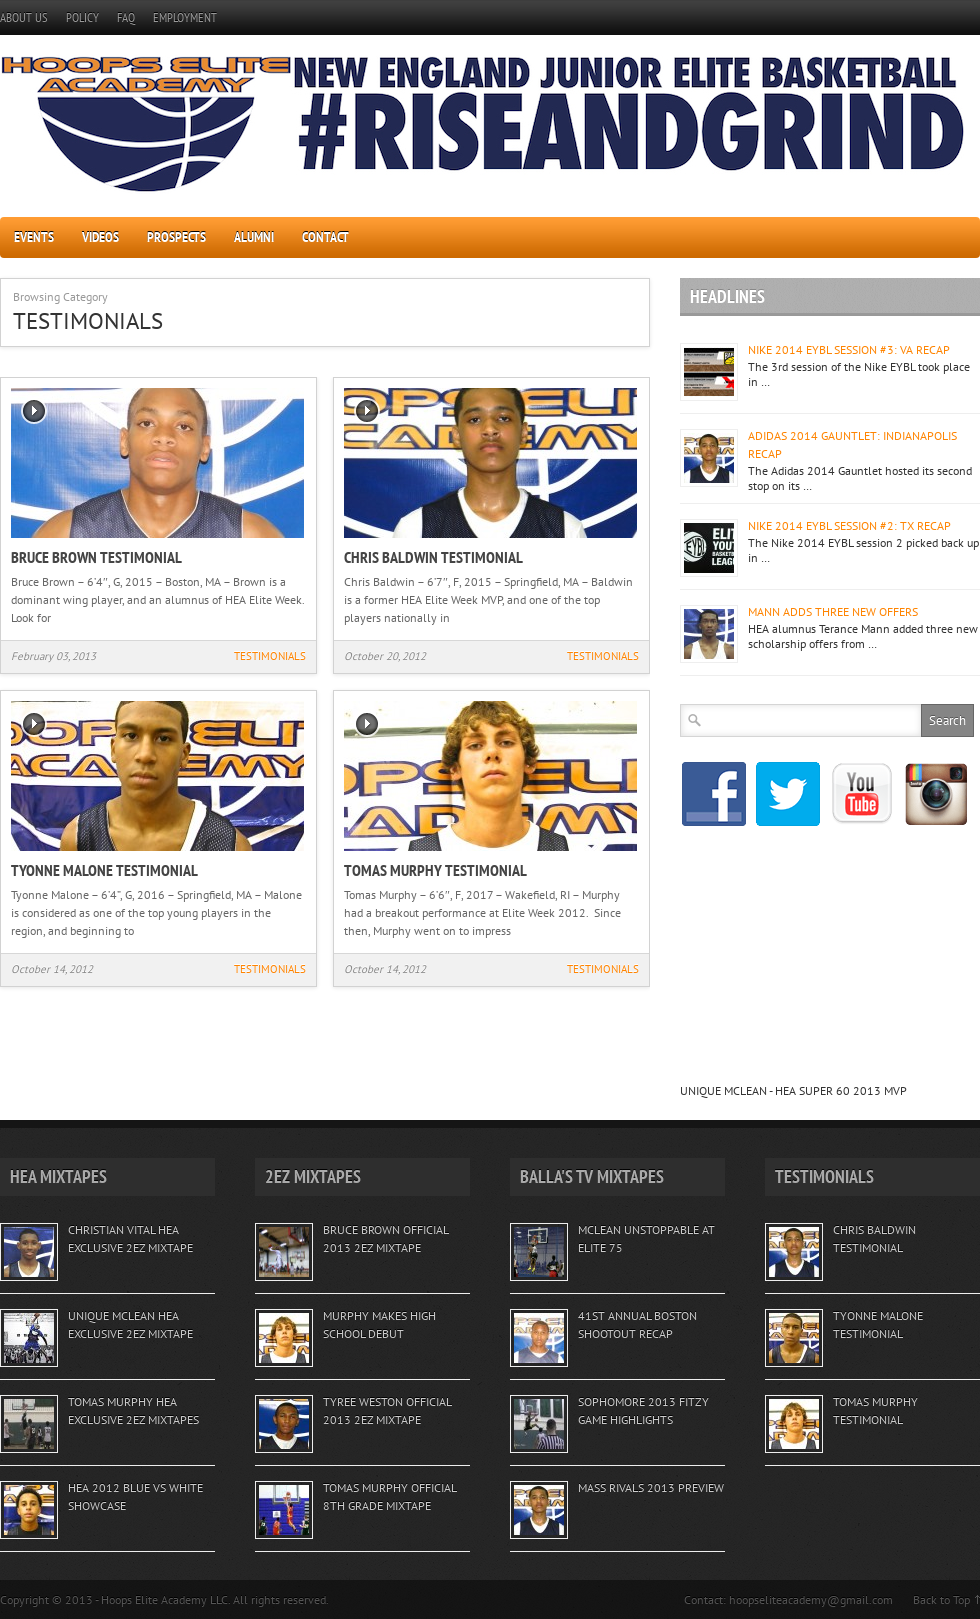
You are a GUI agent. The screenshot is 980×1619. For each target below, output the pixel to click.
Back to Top (941, 1599)
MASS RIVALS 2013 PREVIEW (651, 1487)
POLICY (82, 17)
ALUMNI (254, 237)
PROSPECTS (176, 237)
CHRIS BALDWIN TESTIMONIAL (433, 557)
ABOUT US (24, 17)
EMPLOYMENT (185, 17)
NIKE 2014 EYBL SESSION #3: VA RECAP (849, 349)
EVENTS (34, 237)
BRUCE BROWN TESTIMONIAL (96, 557)
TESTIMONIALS (270, 656)
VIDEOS (100, 237)
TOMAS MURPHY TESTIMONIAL (435, 870)
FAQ (126, 17)
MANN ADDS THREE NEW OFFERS (833, 611)
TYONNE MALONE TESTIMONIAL (104, 870)
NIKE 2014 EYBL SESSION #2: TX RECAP (849, 525)
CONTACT (325, 237)
